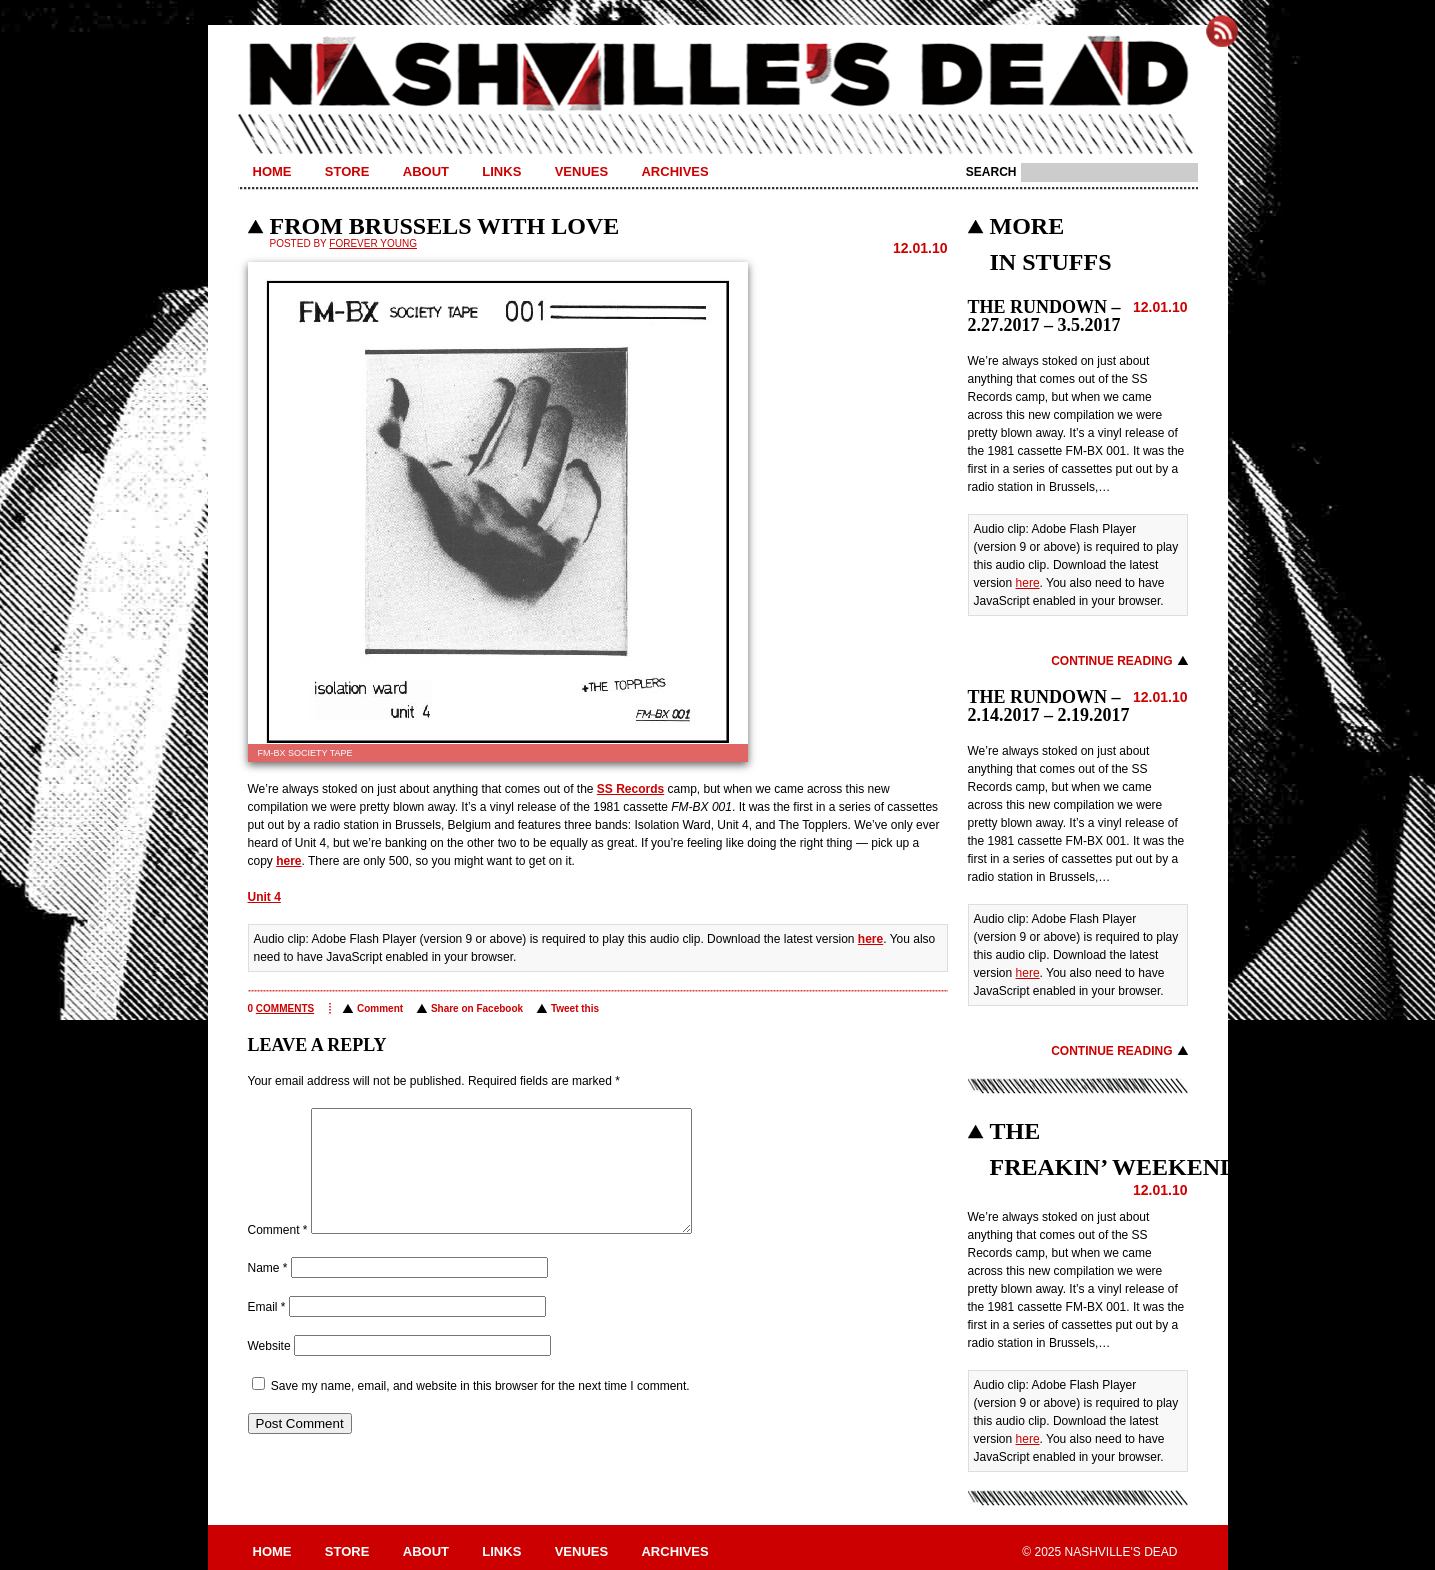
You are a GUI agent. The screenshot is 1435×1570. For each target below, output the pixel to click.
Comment (380, 1008)
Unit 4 (264, 897)
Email (267, 1331)
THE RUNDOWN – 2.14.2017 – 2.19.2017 (1049, 706)
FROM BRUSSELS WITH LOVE (445, 226)
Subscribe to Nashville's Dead (1222, 31)
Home (272, 171)
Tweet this (575, 1008)
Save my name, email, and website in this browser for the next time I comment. (480, 1410)
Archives (674, 171)
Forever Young (373, 243)
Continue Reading (1111, 661)
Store (347, 171)
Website (269, 1370)
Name (268, 1292)
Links (501, 171)
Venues (581, 171)
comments (285, 1008)
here (288, 861)
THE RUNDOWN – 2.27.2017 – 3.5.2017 (1044, 316)
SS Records (630, 789)
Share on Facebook (477, 1008)
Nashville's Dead (718, 75)
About (426, 171)
